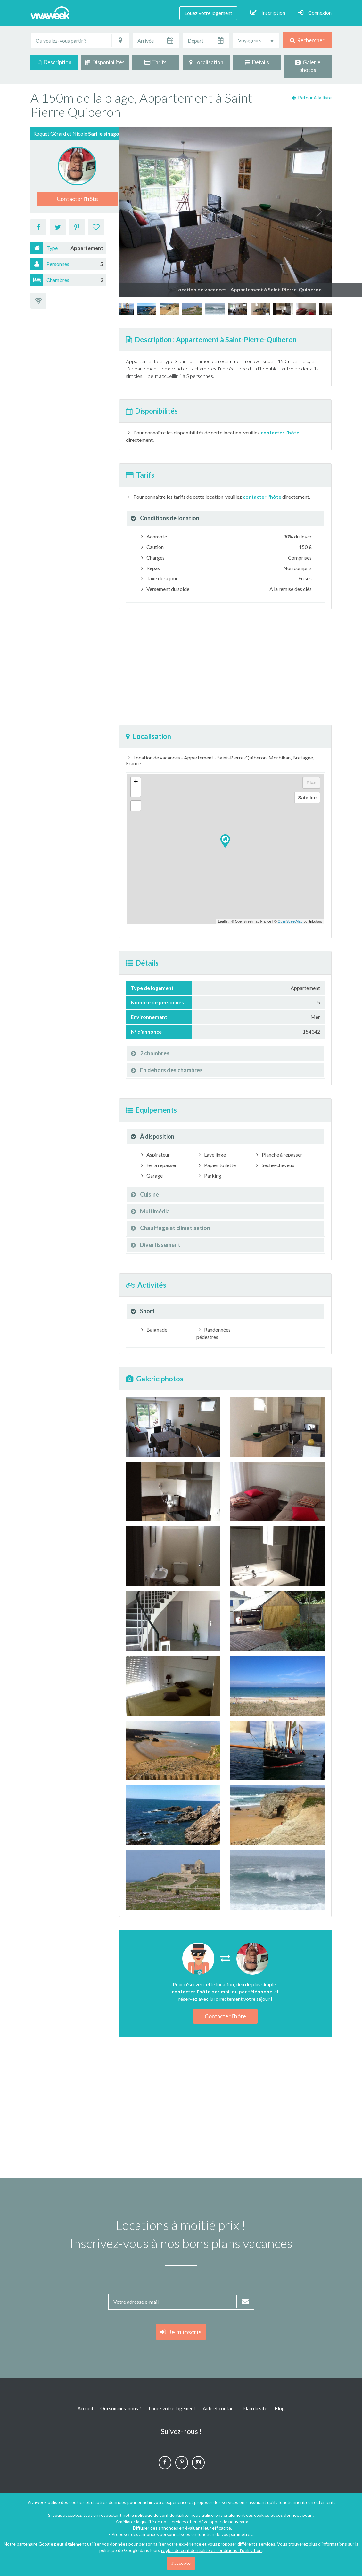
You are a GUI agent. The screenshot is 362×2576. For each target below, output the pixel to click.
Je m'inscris (181, 2331)
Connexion (315, 12)
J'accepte (181, 2563)
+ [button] (136, 782)
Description (54, 62)
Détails (257, 62)
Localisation (206, 62)
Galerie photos (307, 66)
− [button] (136, 792)
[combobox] (256, 40)
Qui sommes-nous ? (120, 2408)
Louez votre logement (208, 13)
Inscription (267, 12)
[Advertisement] (225, 667)
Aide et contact (219, 2408)
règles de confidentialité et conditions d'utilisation (211, 2550)
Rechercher (307, 40)
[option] (237, 309)
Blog (280, 2408)
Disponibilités (105, 62)
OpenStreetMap (290, 921)
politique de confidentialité (162, 2515)
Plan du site (255, 2408)
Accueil (85, 2408)
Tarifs (155, 62)
